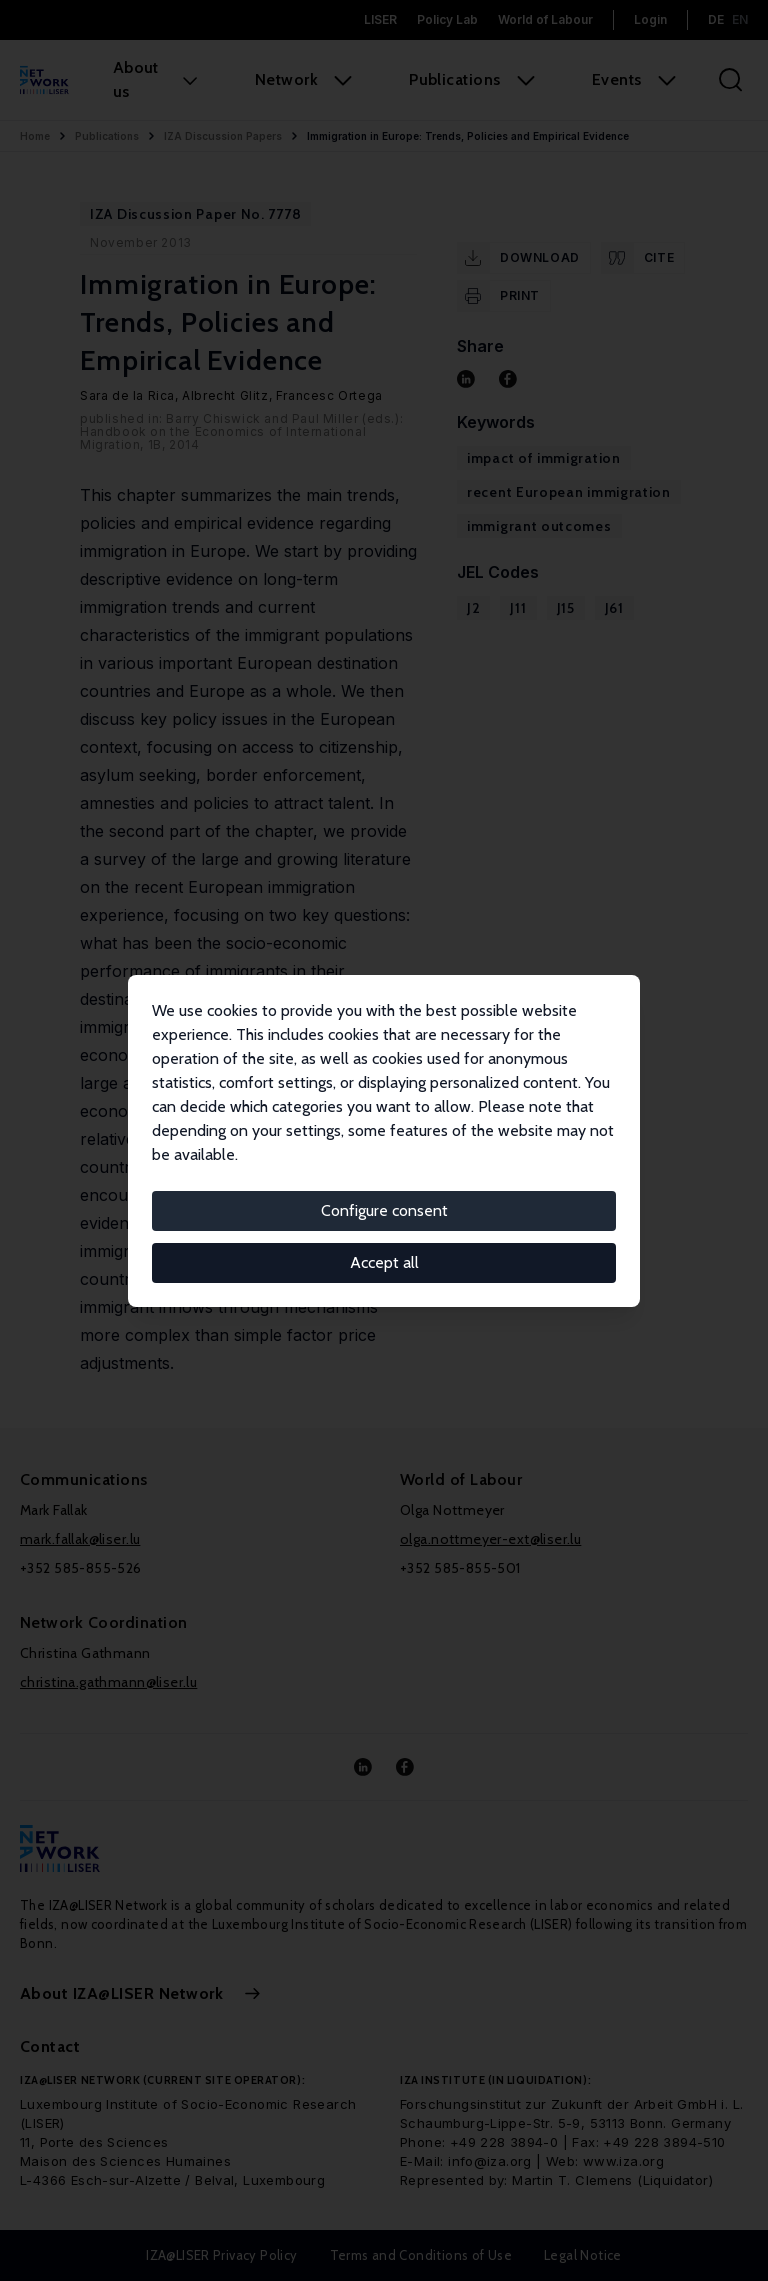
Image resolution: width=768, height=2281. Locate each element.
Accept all (384, 1262)
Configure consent (384, 1210)
